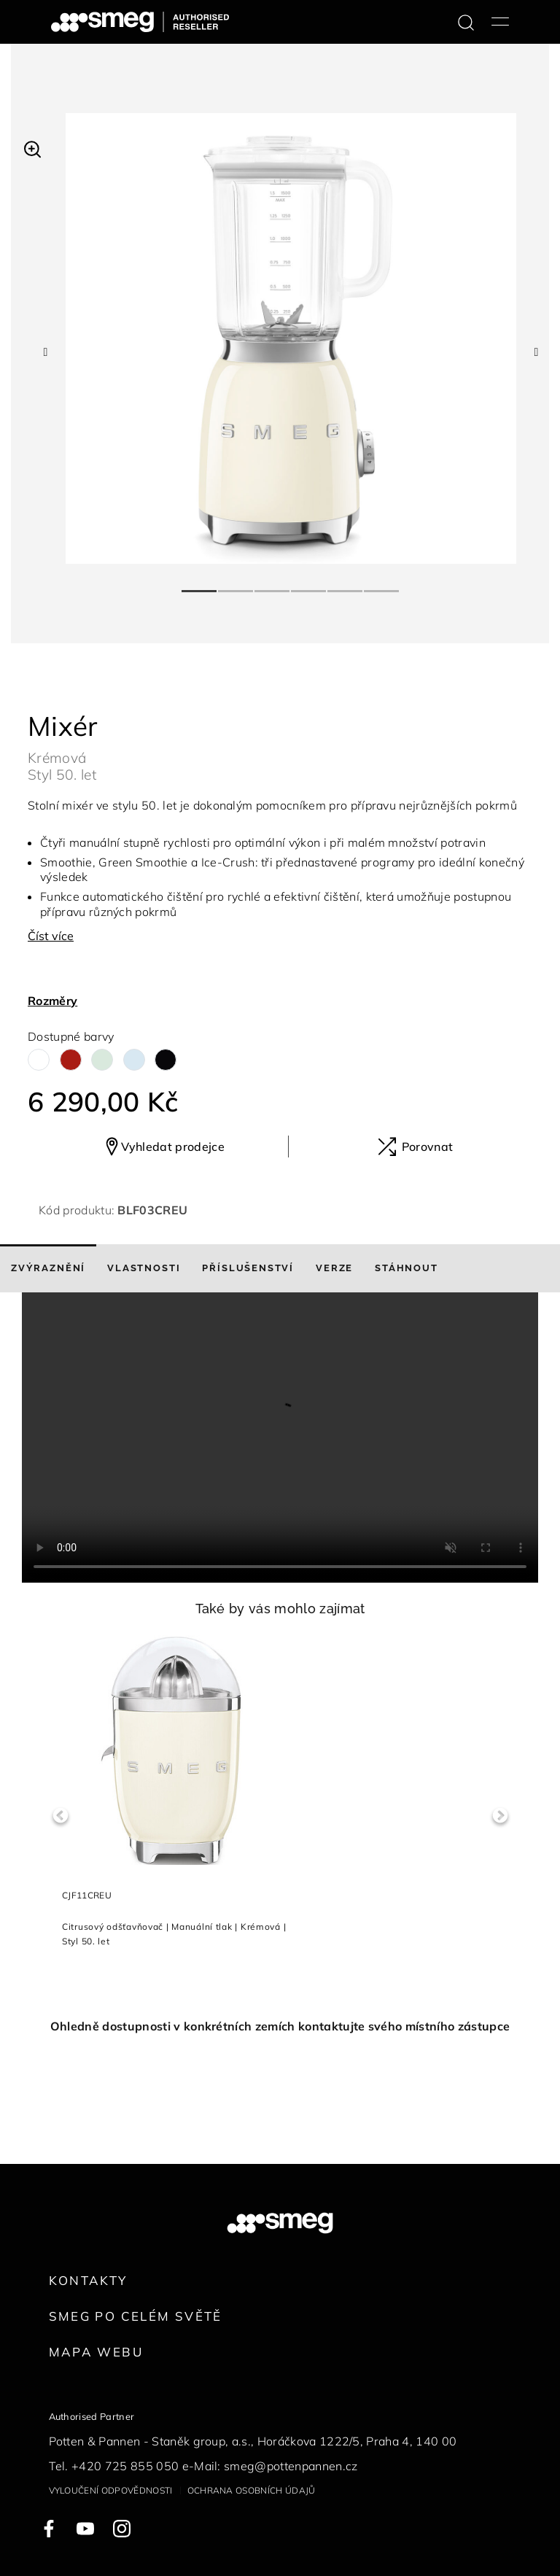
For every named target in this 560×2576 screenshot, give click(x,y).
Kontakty (88, 2280)
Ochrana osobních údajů (251, 2490)
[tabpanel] (291, 338)
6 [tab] (382, 585)
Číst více (51, 935)
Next (500, 1816)
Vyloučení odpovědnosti (111, 2490)
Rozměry (52, 1000)
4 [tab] (309, 585)
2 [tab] (236, 585)
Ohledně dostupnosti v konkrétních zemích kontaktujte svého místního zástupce (280, 2026)
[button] (32, 147)
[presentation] (280, 1437)
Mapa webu (96, 2351)
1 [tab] (199, 585)
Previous (60, 1816)
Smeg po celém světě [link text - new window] (135, 2316)
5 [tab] (345, 585)
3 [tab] (272, 585)
